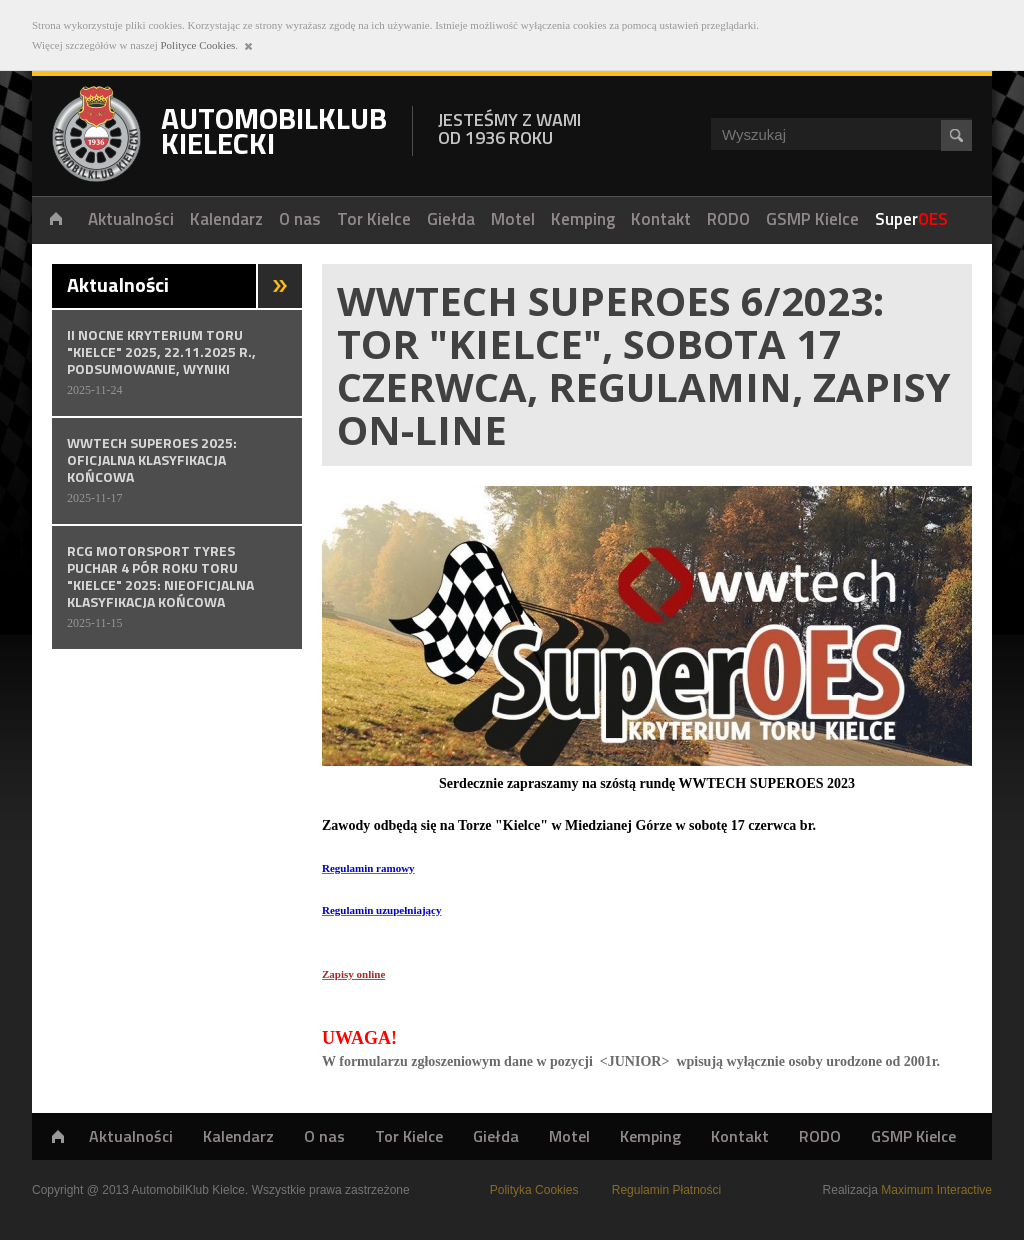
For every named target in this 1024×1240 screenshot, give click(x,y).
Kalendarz (238, 1136)
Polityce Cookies (197, 45)
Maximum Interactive (936, 1190)
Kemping (650, 1136)
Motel (569, 1136)
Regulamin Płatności (666, 1190)
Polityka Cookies (534, 1190)
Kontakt (740, 1136)
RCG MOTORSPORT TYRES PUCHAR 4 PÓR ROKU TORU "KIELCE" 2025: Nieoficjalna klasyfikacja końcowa (177, 586)
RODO (820, 1136)
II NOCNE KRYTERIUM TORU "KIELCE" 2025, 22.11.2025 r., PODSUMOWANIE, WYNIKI (177, 361)
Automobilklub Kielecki (96, 134)
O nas (324, 1136)
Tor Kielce (409, 1136)
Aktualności (131, 1136)
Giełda (496, 1136)
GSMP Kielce (913, 1136)
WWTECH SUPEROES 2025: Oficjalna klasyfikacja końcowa (177, 469)
